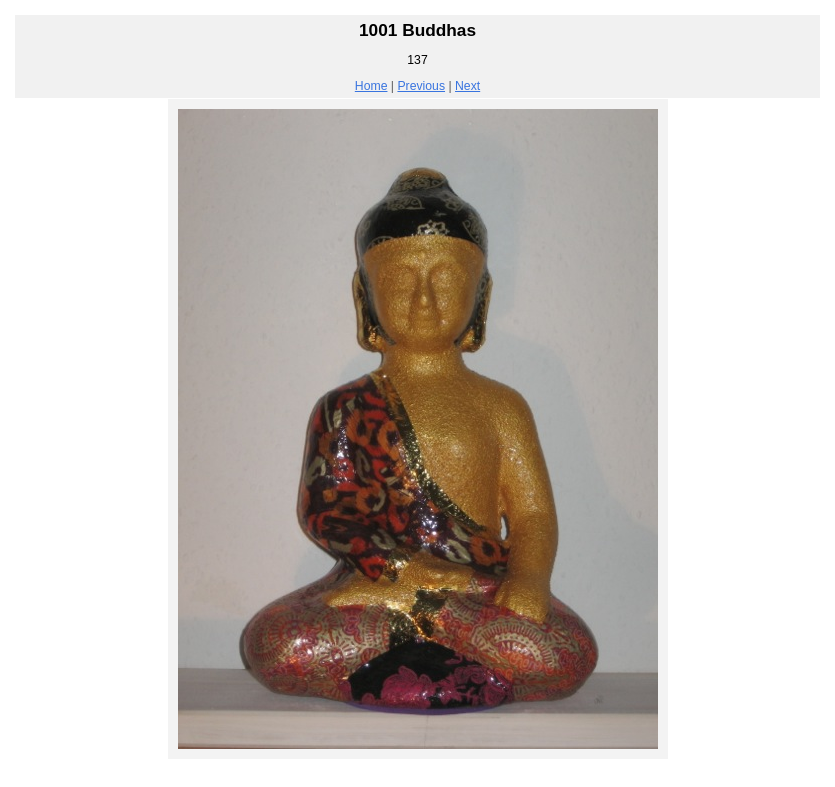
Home (371, 86)
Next (467, 86)
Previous (421, 86)
